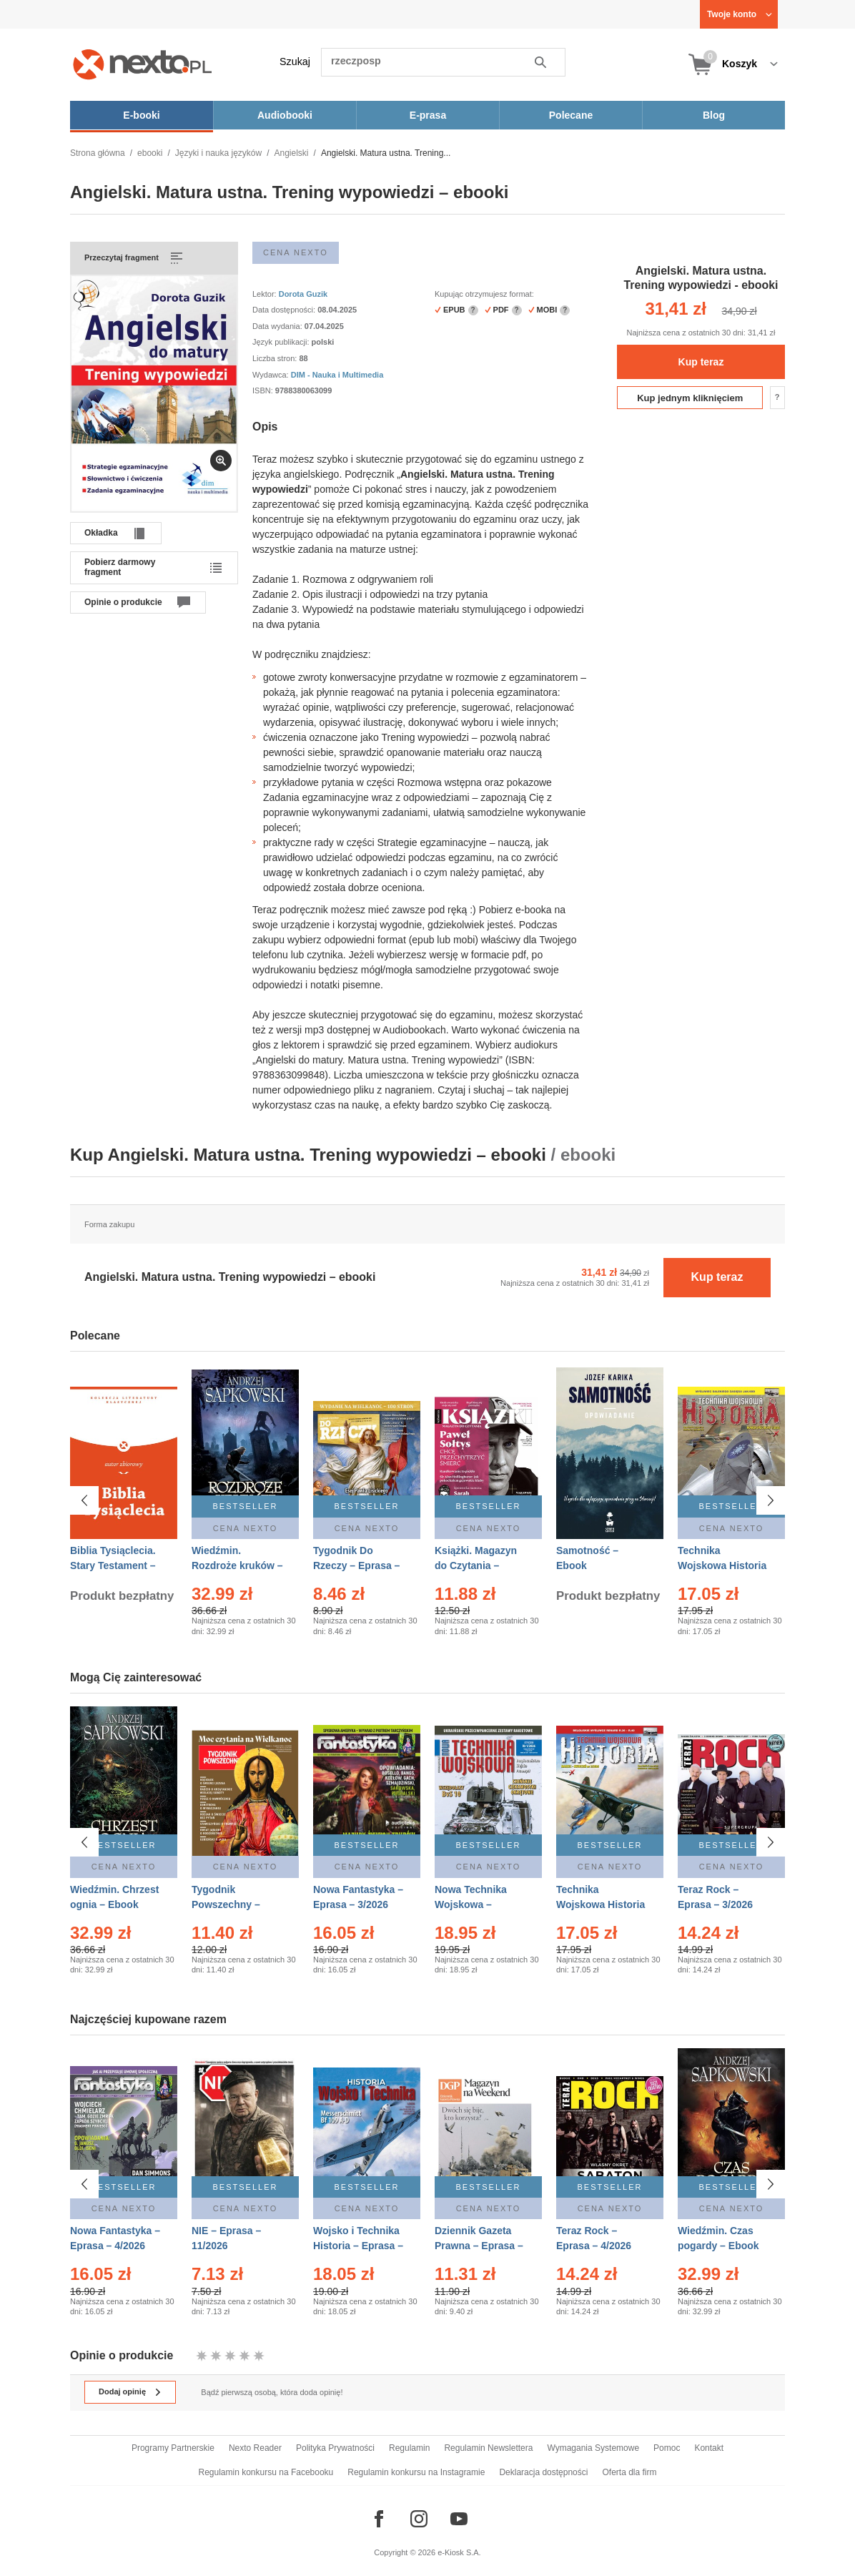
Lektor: (265, 294)
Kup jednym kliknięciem (690, 398)
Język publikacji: (282, 342)
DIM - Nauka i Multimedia (337, 374)
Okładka (101, 533)
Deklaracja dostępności (543, 2472)
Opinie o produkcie (123, 602)
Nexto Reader (255, 2448)
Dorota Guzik (303, 294)
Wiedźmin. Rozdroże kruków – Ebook (237, 1565)
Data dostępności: (284, 309)
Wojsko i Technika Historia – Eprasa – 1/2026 (358, 2239)
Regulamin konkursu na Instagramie (416, 2472)
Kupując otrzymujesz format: (484, 294)
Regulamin (409, 2448)
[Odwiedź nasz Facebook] (378, 2518)
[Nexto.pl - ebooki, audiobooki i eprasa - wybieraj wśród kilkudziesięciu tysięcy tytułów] (142, 64)
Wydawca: (271, 374)
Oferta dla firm (629, 2472)
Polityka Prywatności (335, 2448)
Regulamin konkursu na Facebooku (266, 2472)
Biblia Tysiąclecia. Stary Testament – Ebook (113, 1565)
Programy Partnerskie (173, 2448)
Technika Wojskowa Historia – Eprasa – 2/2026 (600, 1904)
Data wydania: (278, 326)
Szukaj (295, 61)
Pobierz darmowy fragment (119, 567)
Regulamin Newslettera (488, 2448)
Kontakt (708, 2448)
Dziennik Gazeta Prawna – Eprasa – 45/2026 (479, 2239)
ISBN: (263, 390)
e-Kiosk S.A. (459, 2552)
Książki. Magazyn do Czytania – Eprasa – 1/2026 (476, 1565)
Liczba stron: (275, 358)
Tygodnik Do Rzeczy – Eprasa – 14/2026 (356, 1565)
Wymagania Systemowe (593, 2448)
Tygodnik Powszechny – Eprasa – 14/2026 (232, 1904)
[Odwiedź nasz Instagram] (418, 2518)
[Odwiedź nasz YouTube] (459, 2518)
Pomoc (666, 2448)
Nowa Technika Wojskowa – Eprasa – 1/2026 (472, 1904)
